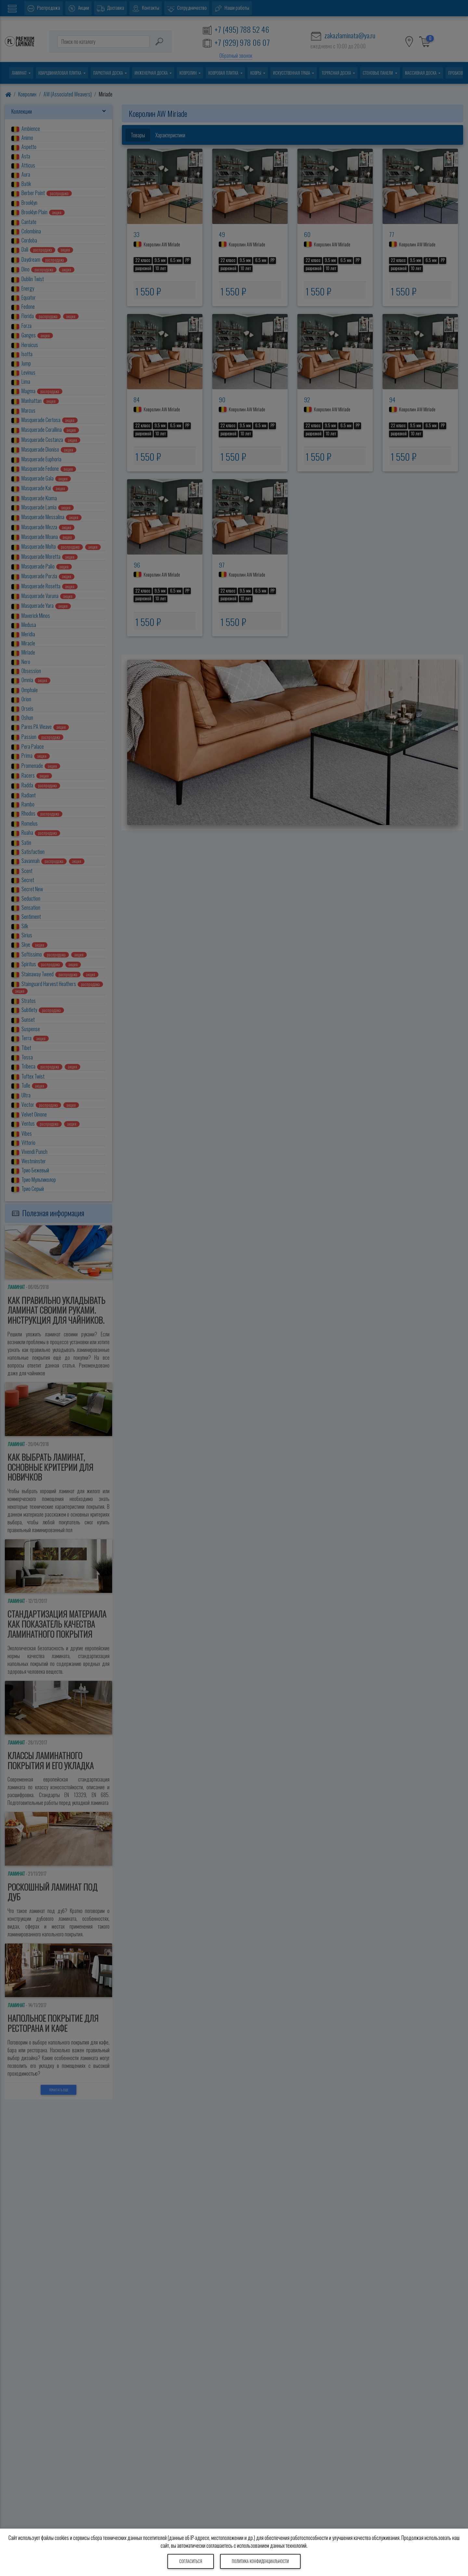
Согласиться (190, 2561)
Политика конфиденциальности (260, 2561)
